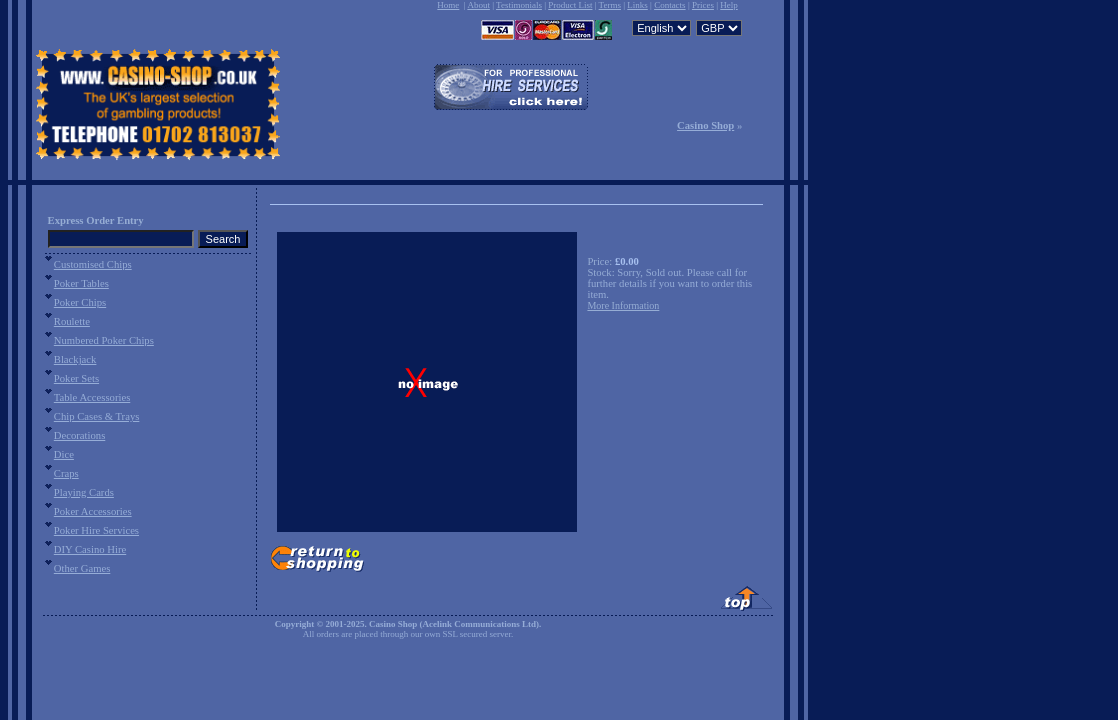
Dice (64, 454)
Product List (570, 5)
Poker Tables (81, 283)
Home (448, 5)
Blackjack (75, 359)
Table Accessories (92, 397)
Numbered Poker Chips (104, 340)
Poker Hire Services (96, 530)
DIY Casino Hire (90, 549)
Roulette (72, 321)
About (478, 5)
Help (729, 5)
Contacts (670, 5)
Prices (703, 5)
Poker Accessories (93, 511)
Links (637, 5)
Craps (66, 473)
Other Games (82, 568)
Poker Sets (76, 378)
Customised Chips (93, 264)
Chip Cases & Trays (97, 416)
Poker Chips (80, 302)
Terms (610, 5)
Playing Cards (84, 492)
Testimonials (519, 5)
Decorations (80, 435)
